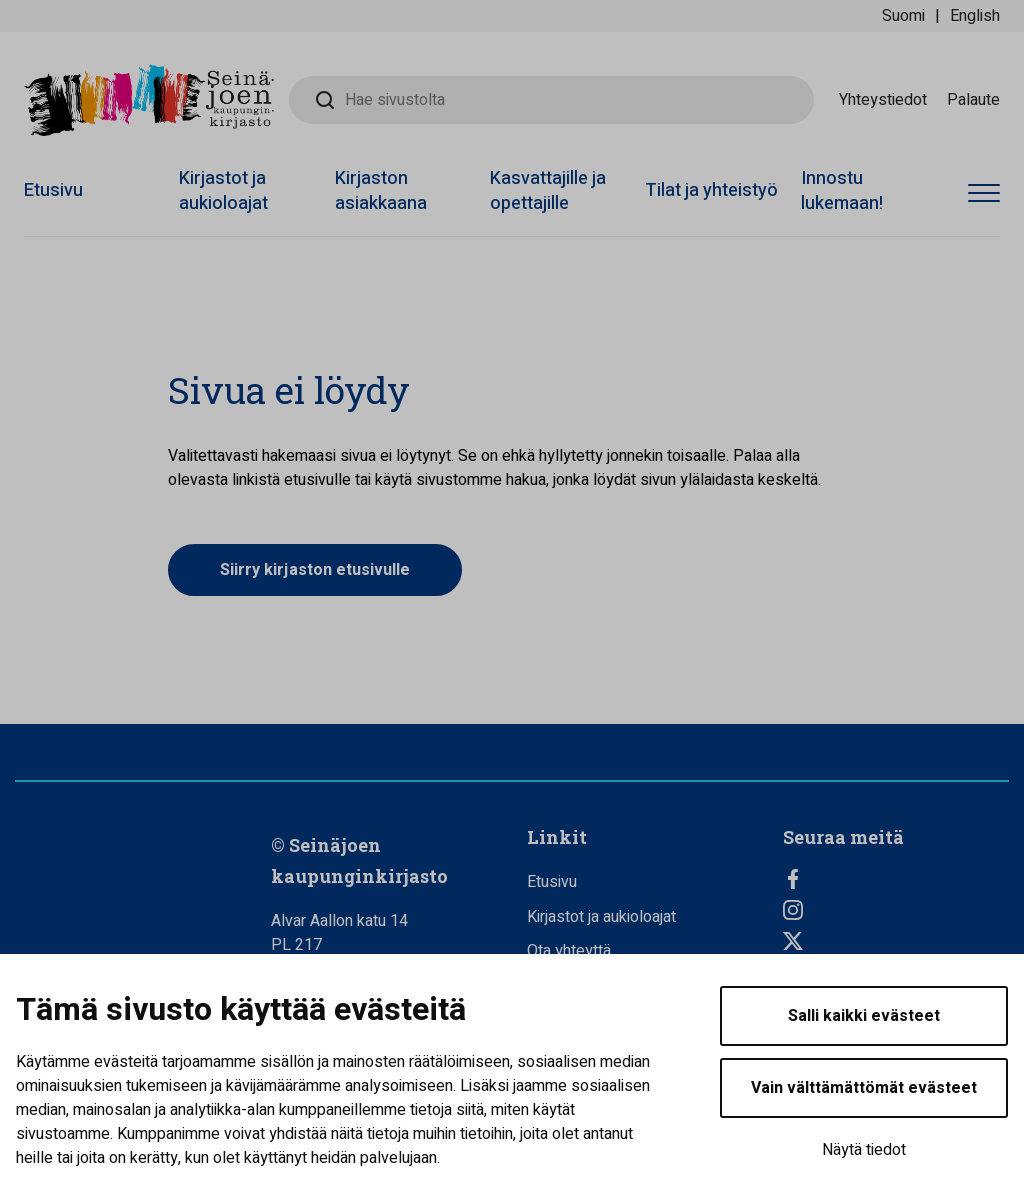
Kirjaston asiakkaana (381, 191)
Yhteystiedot (883, 100)
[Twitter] (896, 941)
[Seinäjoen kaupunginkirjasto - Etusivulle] (149, 100)
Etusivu (53, 190)
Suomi (903, 16)
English (975, 16)
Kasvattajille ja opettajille (548, 191)
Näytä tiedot (864, 1150)
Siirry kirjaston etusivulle (315, 570)
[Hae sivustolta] (551, 100)
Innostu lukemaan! (842, 191)
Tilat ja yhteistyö (711, 190)
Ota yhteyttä (569, 951)
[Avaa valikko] (984, 194)
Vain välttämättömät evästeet (864, 1088)
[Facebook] (896, 879)
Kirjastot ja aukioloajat (223, 191)
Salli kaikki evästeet (864, 1016)
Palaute (973, 100)
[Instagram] (896, 910)
